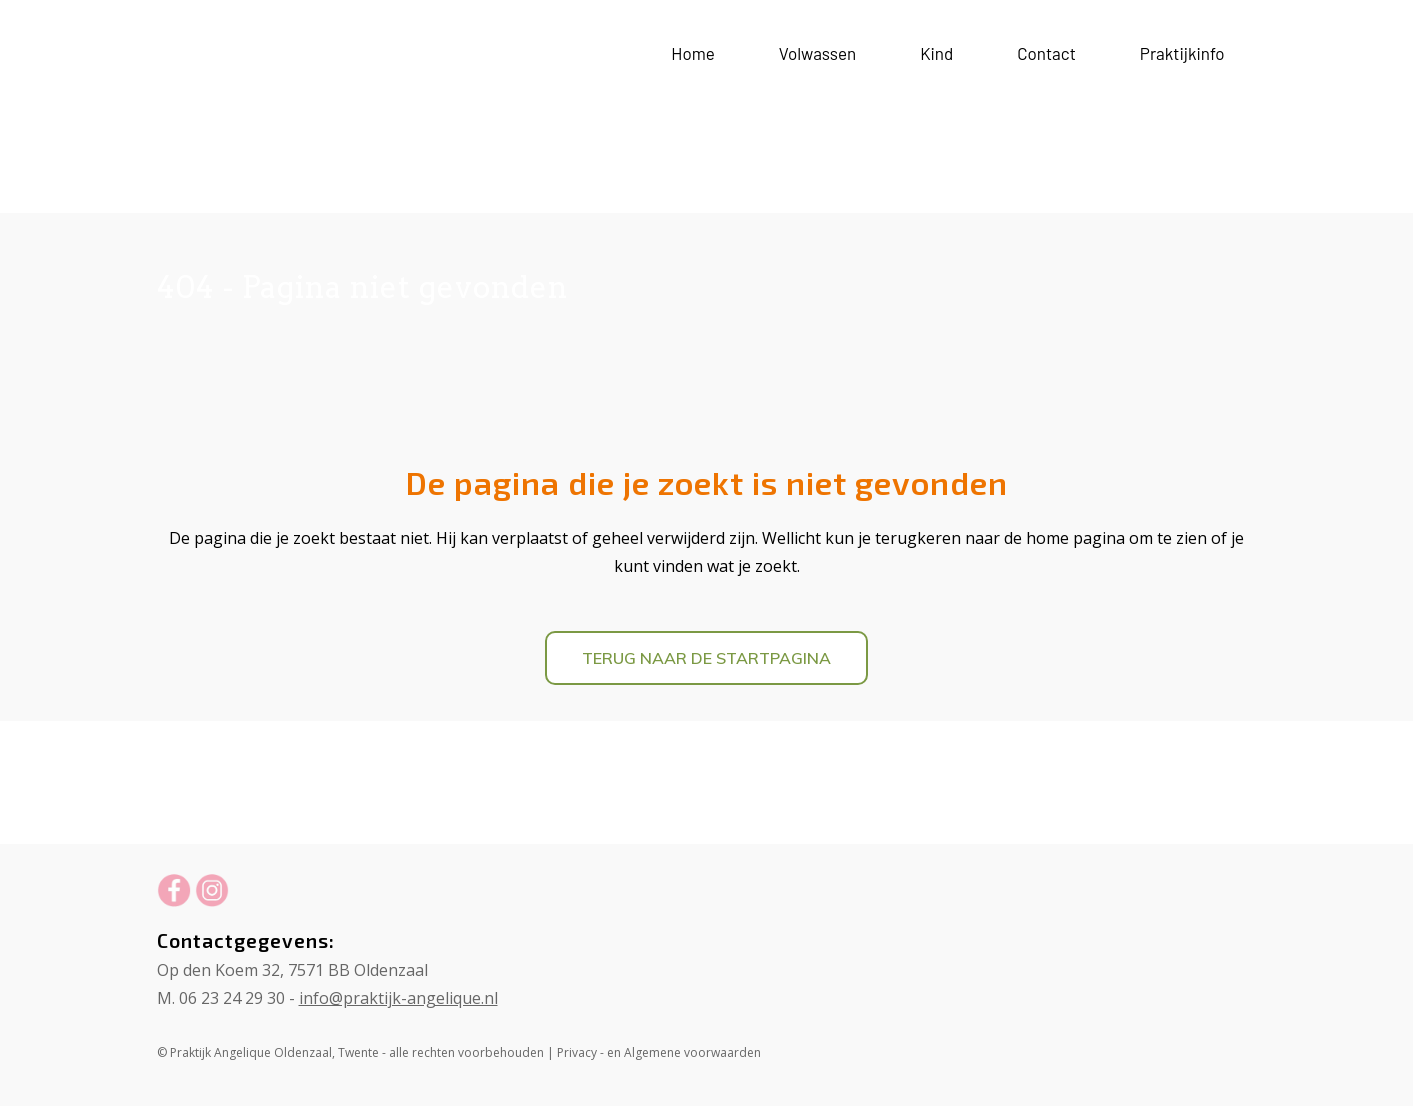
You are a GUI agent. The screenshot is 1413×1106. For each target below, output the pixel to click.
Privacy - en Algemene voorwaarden (659, 1052)
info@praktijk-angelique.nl (398, 998)
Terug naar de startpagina (706, 658)
